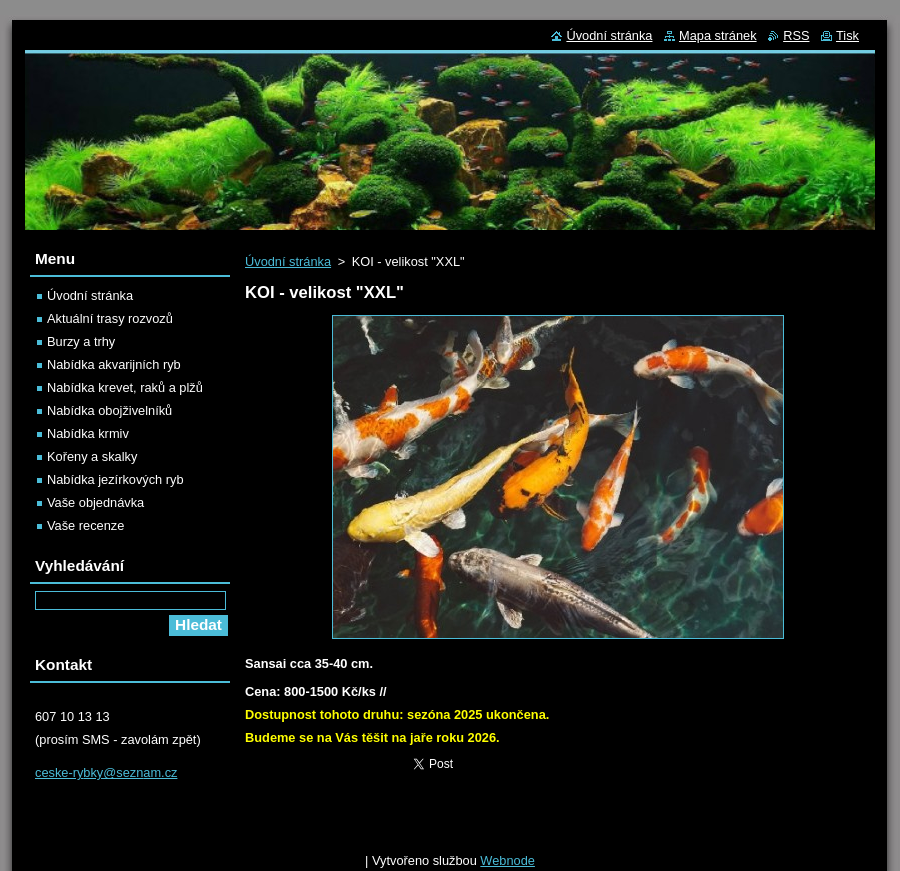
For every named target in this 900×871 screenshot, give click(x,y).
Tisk (847, 35)
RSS (796, 35)
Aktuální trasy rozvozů (110, 318)
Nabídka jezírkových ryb (115, 479)
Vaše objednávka (95, 502)
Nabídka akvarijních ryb (114, 364)
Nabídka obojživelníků (109, 410)
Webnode (507, 860)
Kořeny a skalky (92, 456)
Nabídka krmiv (88, 433)
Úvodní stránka (288, 261)
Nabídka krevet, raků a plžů (125, 387)
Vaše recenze (85, 525)
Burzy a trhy (81, 341)
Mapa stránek (718, 35)
